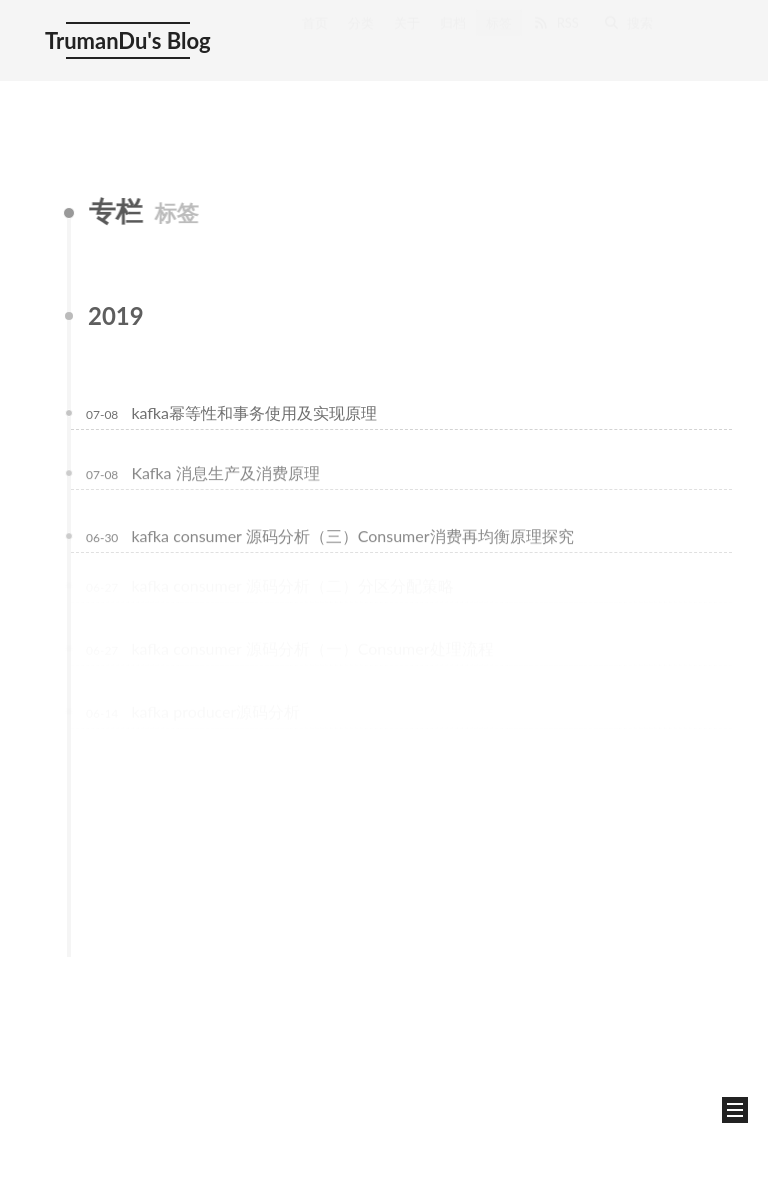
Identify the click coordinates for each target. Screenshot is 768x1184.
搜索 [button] (628, 37)
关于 (407, 37)
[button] (735, 1110)
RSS (555, 37)
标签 (499, 37)
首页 (315, 37)
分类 (361, 37)
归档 (453, 37)
